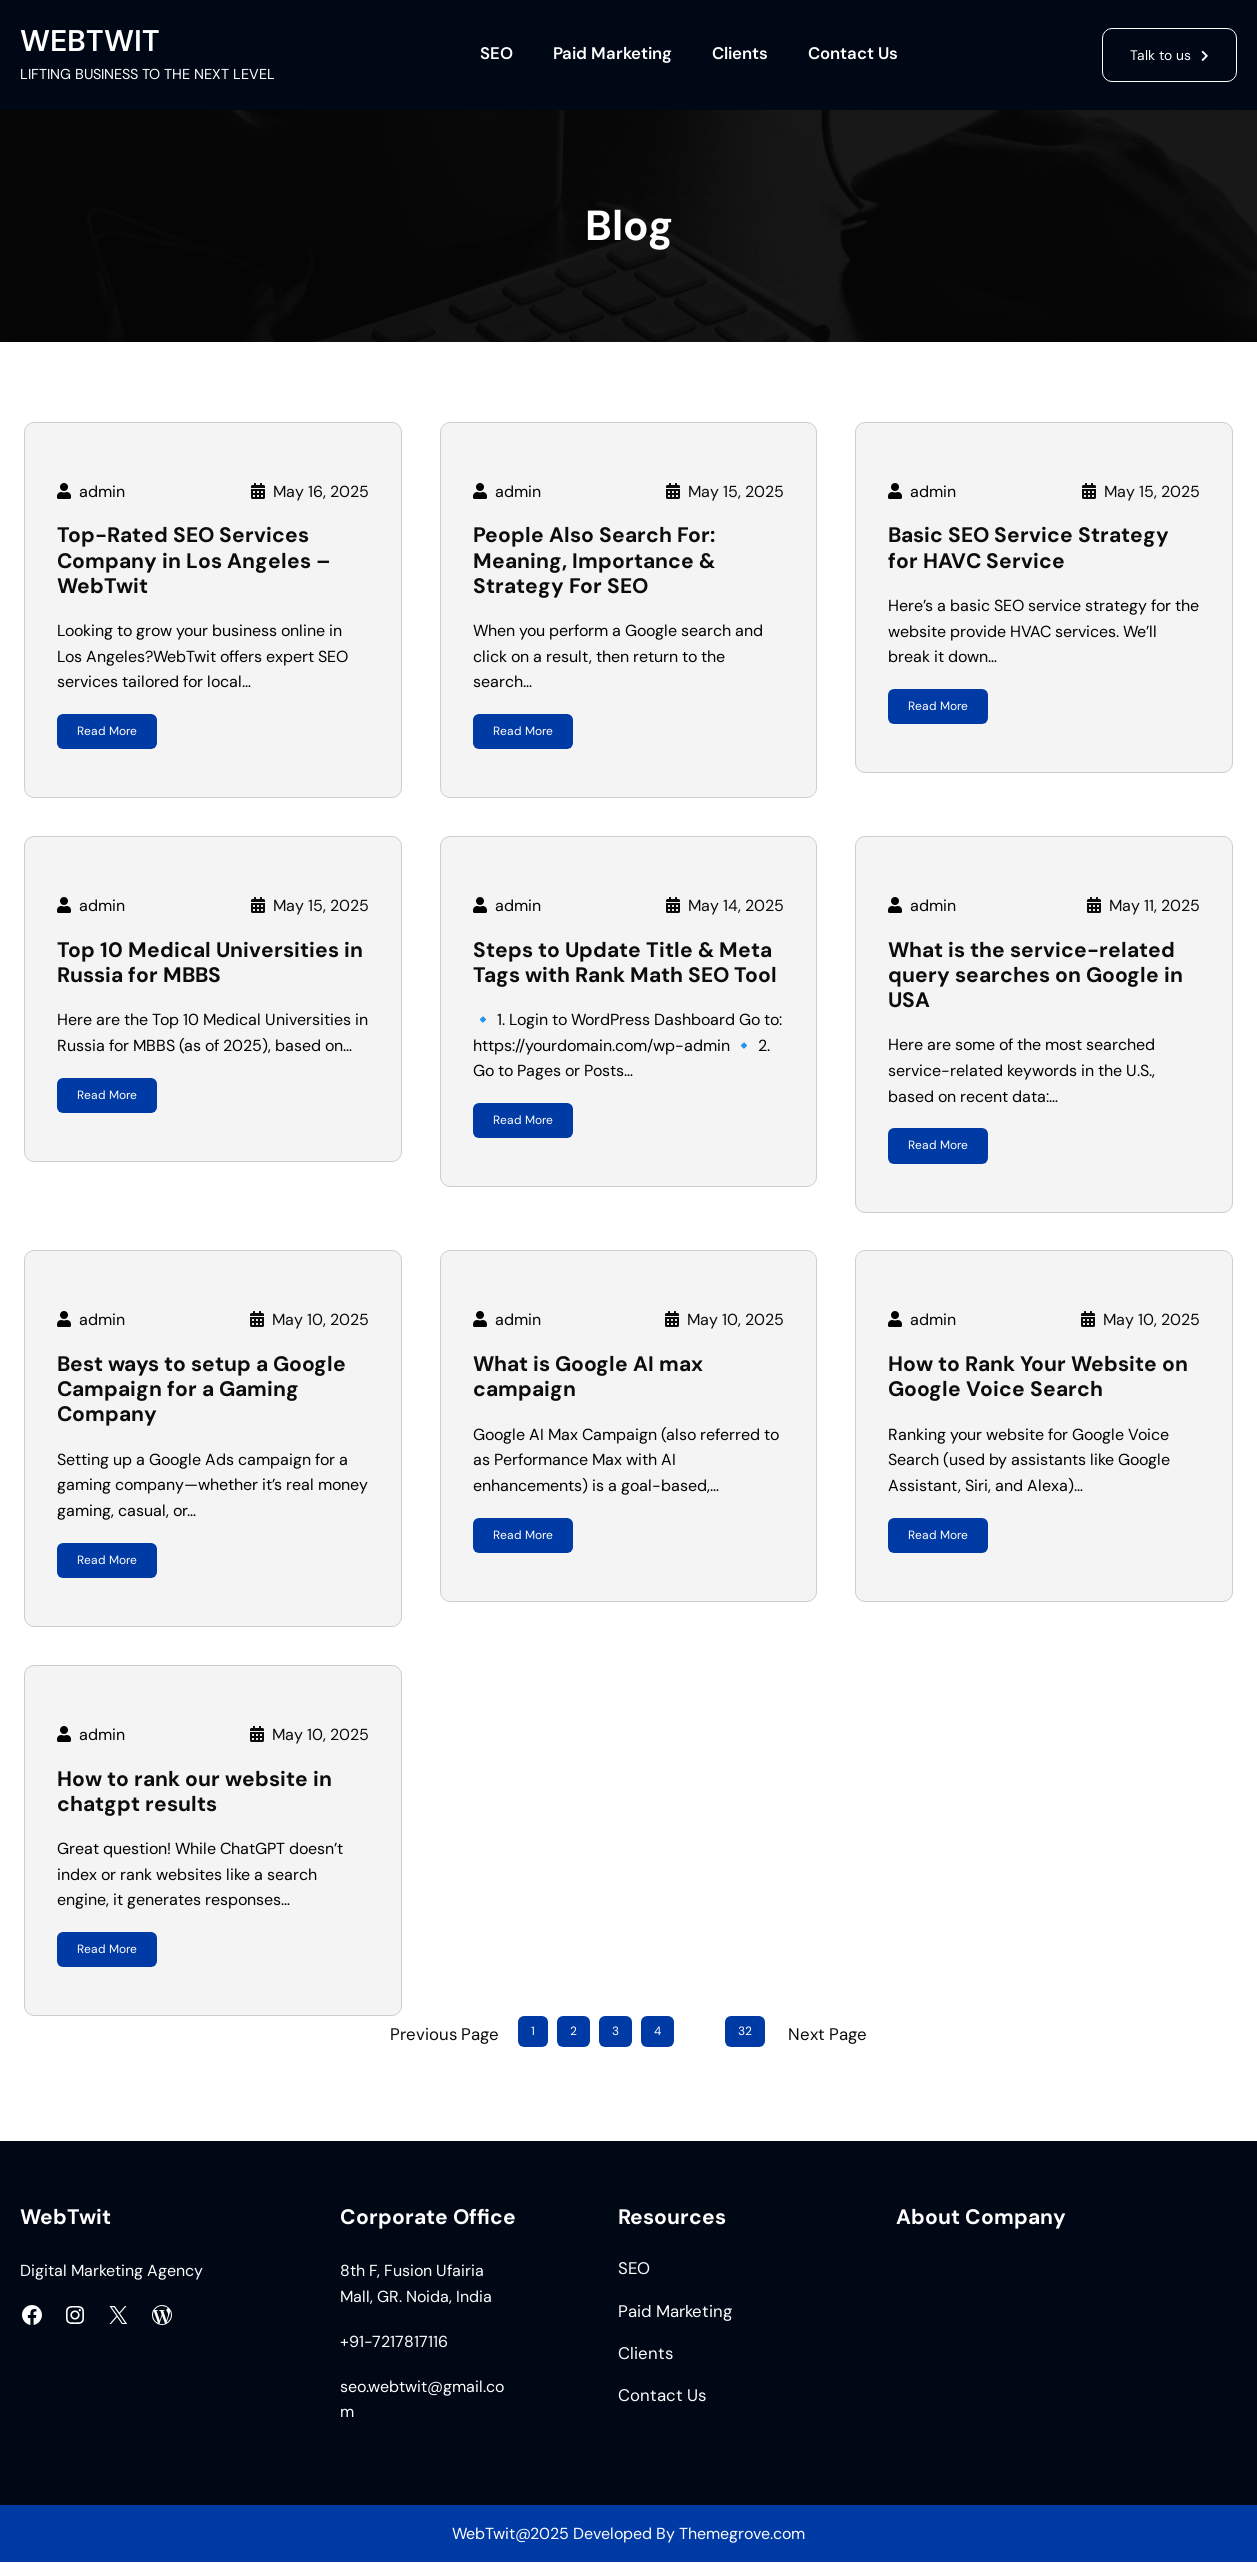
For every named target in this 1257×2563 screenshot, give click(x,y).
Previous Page (444, 2034)
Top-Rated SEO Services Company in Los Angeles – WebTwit (194, 561)
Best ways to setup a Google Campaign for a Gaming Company (201, 1390)
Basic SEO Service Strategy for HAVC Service (1028, 548)
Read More (107, 731)
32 (745, 2032)
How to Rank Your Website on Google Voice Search (1038, 1377)
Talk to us (1156, 54)
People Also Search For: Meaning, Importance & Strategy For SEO (594, 561)
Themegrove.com (742, 2533)
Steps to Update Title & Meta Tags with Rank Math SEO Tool (625, 963)
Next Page (827, 2034)
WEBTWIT (90, 40)
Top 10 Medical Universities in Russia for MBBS (210, 963)
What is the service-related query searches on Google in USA (1035, 976)
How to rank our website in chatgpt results (194, 1792)
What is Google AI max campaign (588, 1377)
